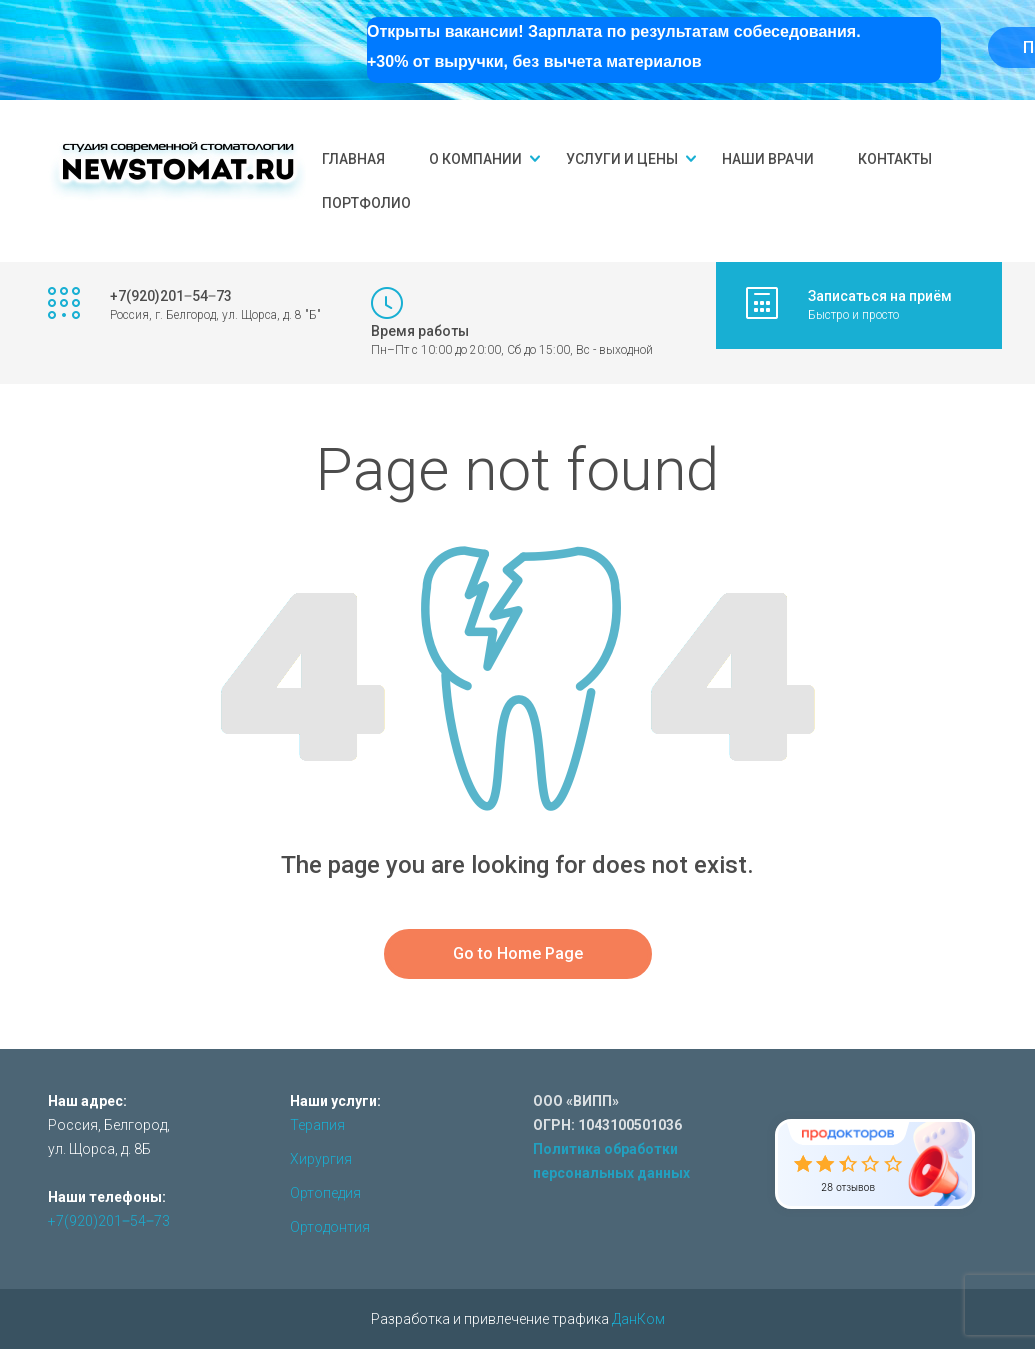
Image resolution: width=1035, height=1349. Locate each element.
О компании (475, 159)
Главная (353, 159)
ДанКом (638, 1319)
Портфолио (366, 203)
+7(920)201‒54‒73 (109, 1221)
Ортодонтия (330, 1227)
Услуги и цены (622, 159)
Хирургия (321, 1159)
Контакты (895, 159)
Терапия (317, 1125)
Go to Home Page (518, 953)
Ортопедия (325, 1193)
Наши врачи (768, 159)
